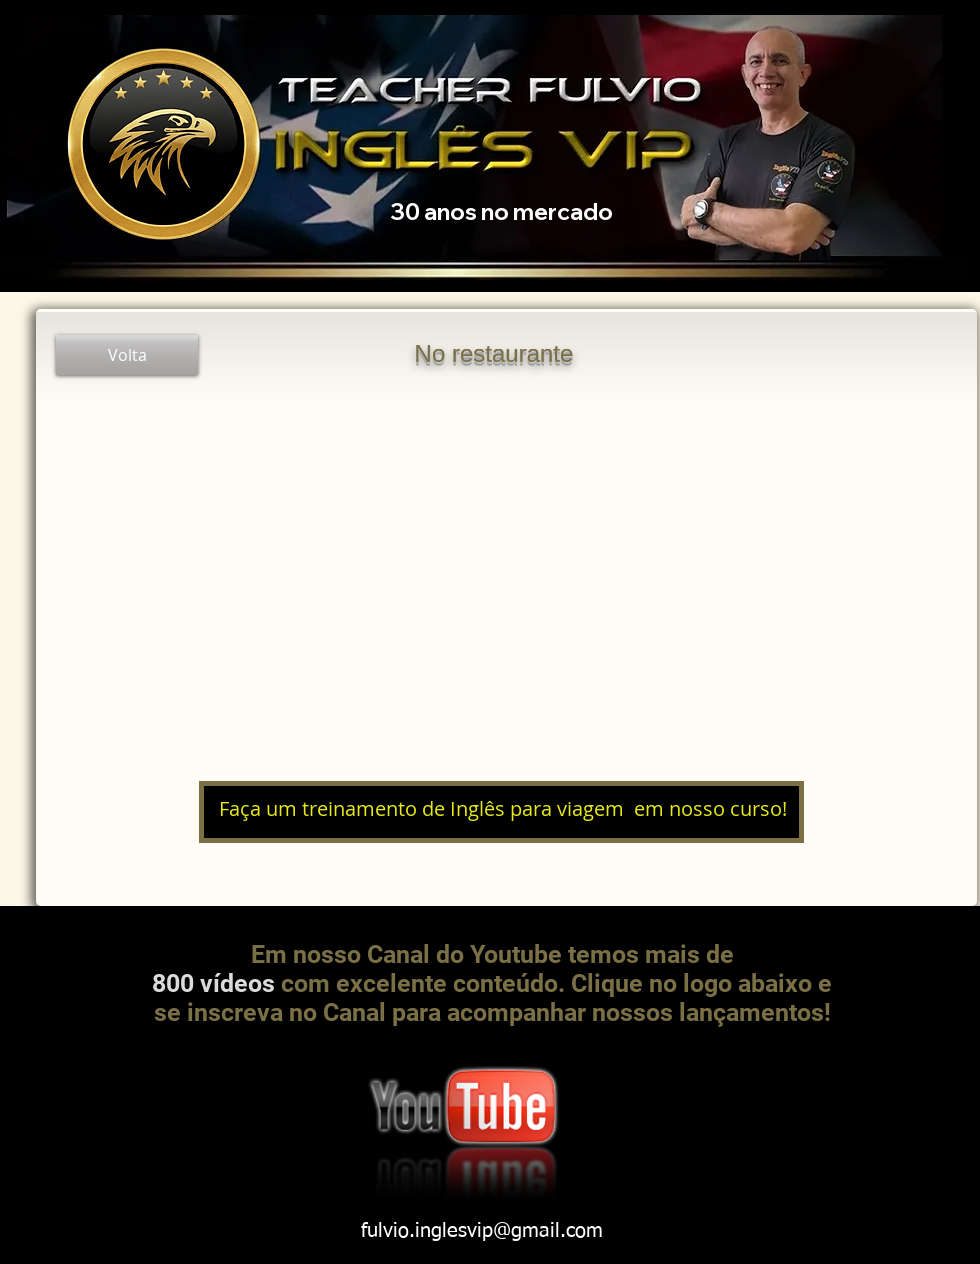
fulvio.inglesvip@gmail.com (482, 1231)
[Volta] (127, 355)
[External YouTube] (503, 578)
